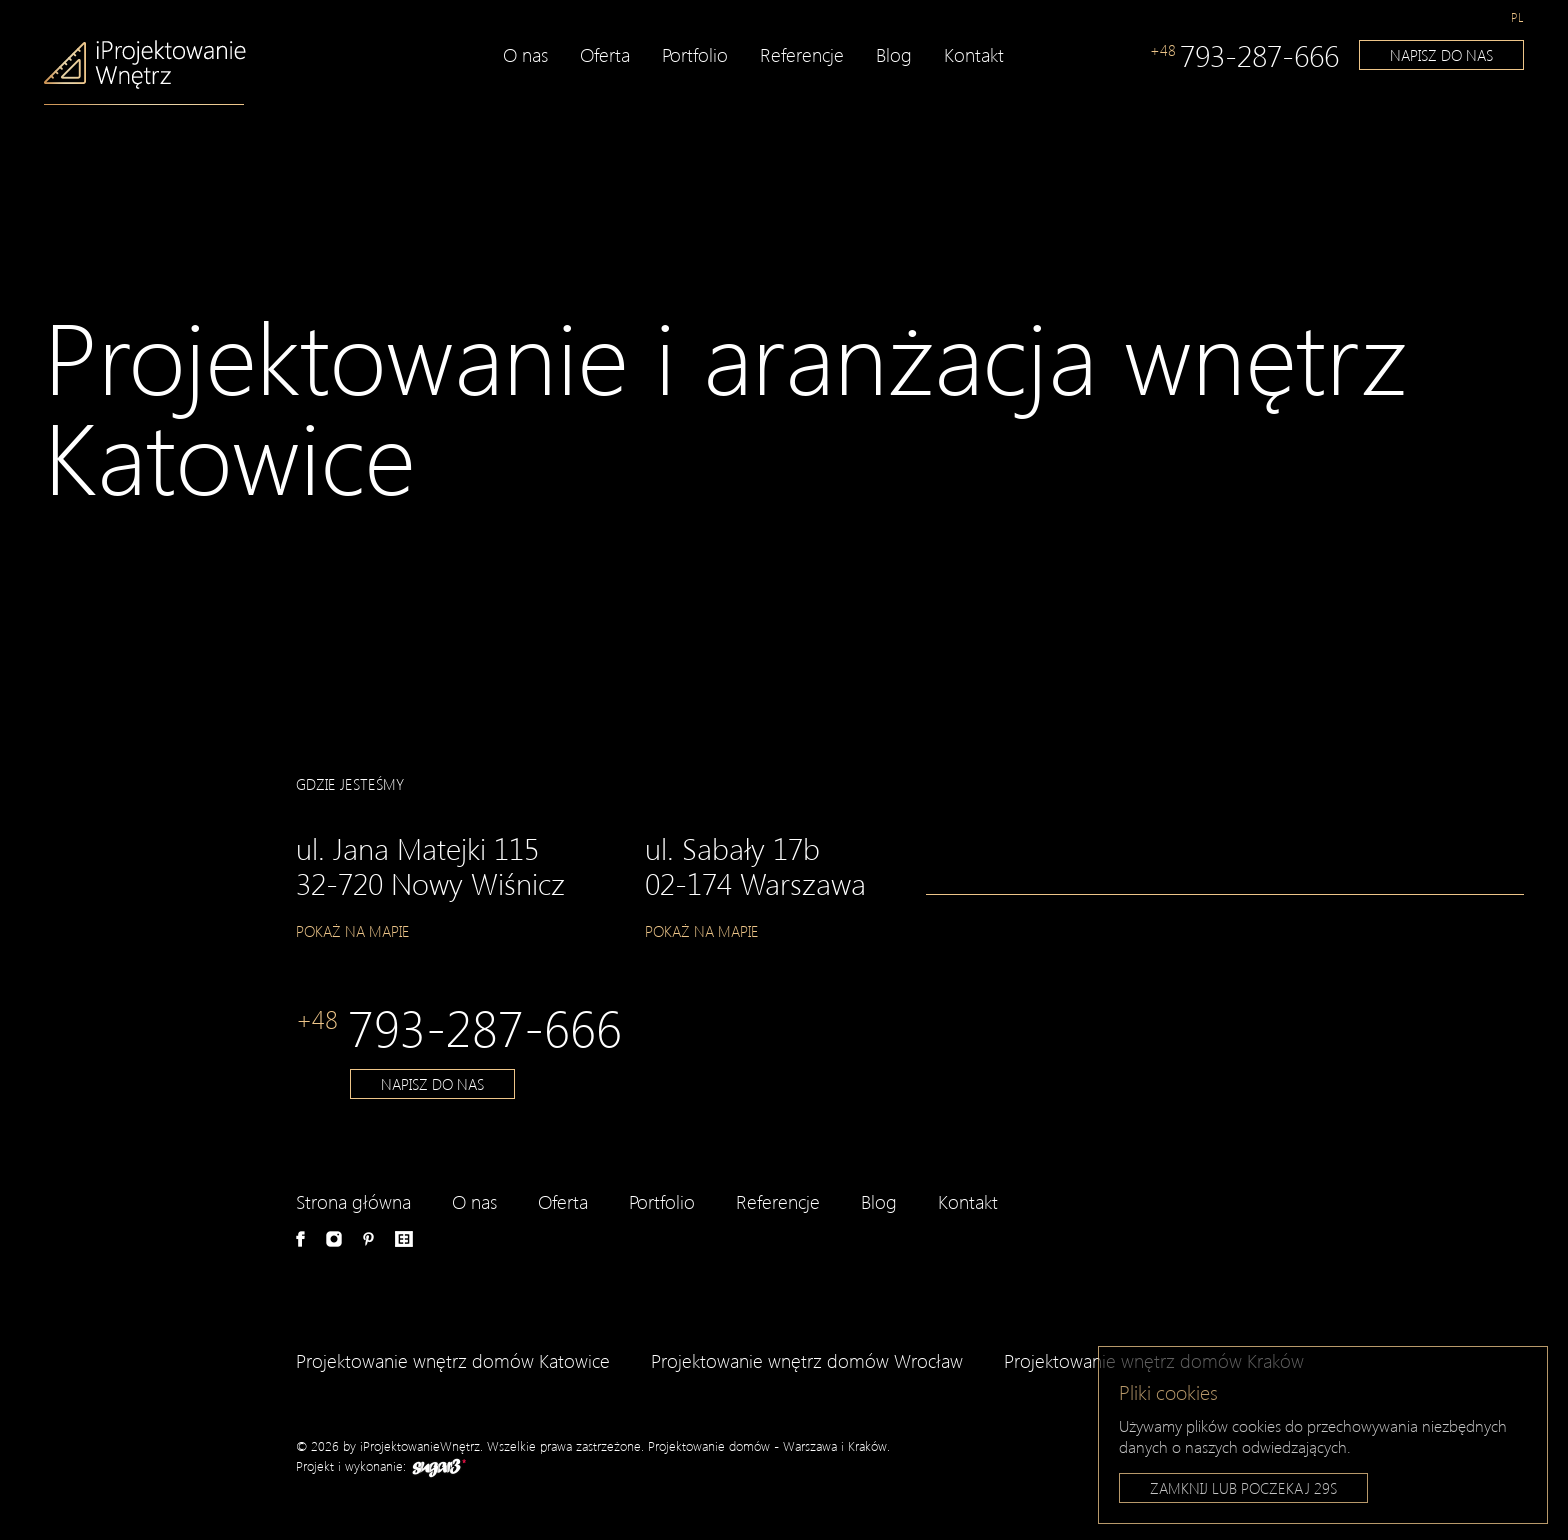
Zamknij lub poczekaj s (1243, 1490)
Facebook (300, 1239)
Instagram (334, 1239)
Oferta (605, 54)
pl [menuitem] (1517, 17)
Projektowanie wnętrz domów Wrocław (807, 1360)
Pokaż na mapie (353, 931)
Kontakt (974, 54)
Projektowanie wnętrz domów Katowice (453, 1360)
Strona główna (353, 1201)
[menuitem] (1517, 17)
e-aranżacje (404, 1239)
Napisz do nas (1441, 55)
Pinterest (368, 1239)
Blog (894, 54)
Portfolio (695, 54)
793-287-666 (1244, 55)
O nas (525, 54)
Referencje (802, 54)
